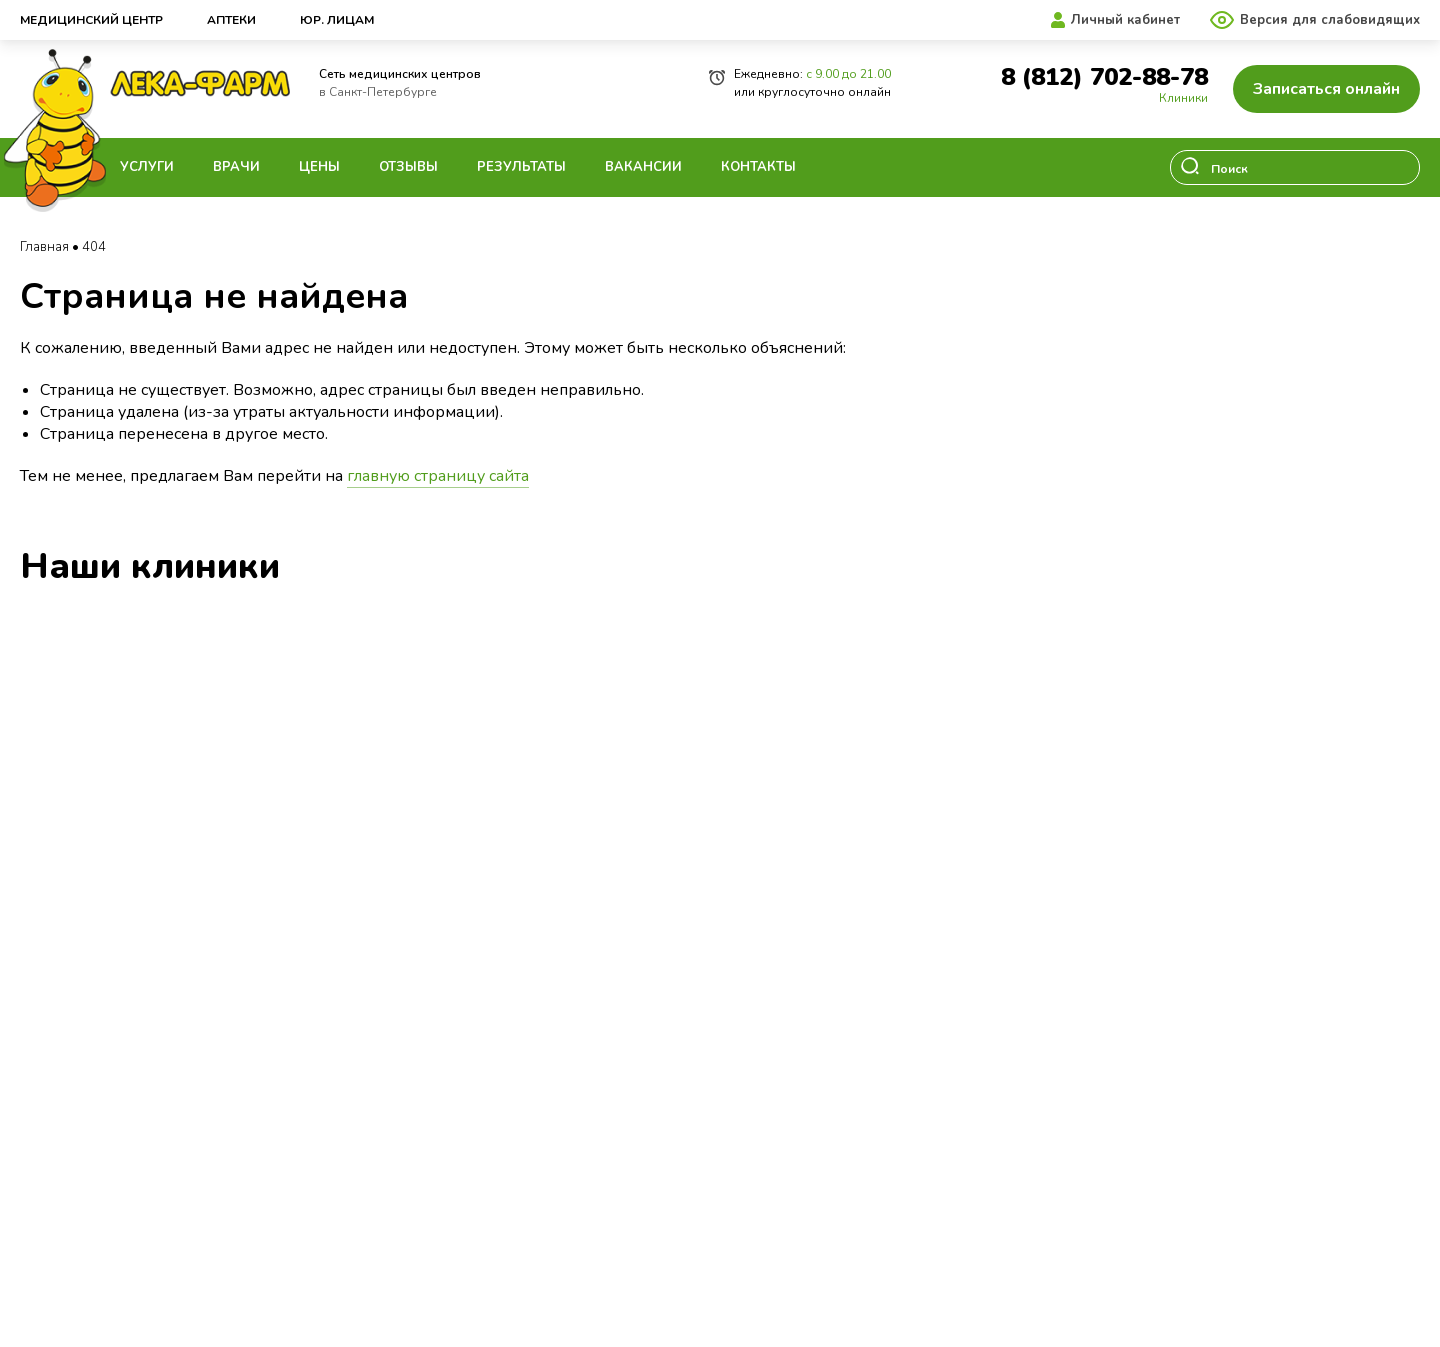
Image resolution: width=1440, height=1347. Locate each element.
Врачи (236, 167)
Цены (319, 167)
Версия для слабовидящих (1330, 20)
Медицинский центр (91, 20)
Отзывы (408, 167)
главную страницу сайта (438, 476)
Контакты (758, 167)
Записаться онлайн (1326, 89)
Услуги (147, 167)
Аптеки (231, 20)
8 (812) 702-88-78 (1104, 77)
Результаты (521, 167)
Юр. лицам (337, 20)
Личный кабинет (1125, 20)
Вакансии (643, 167)
